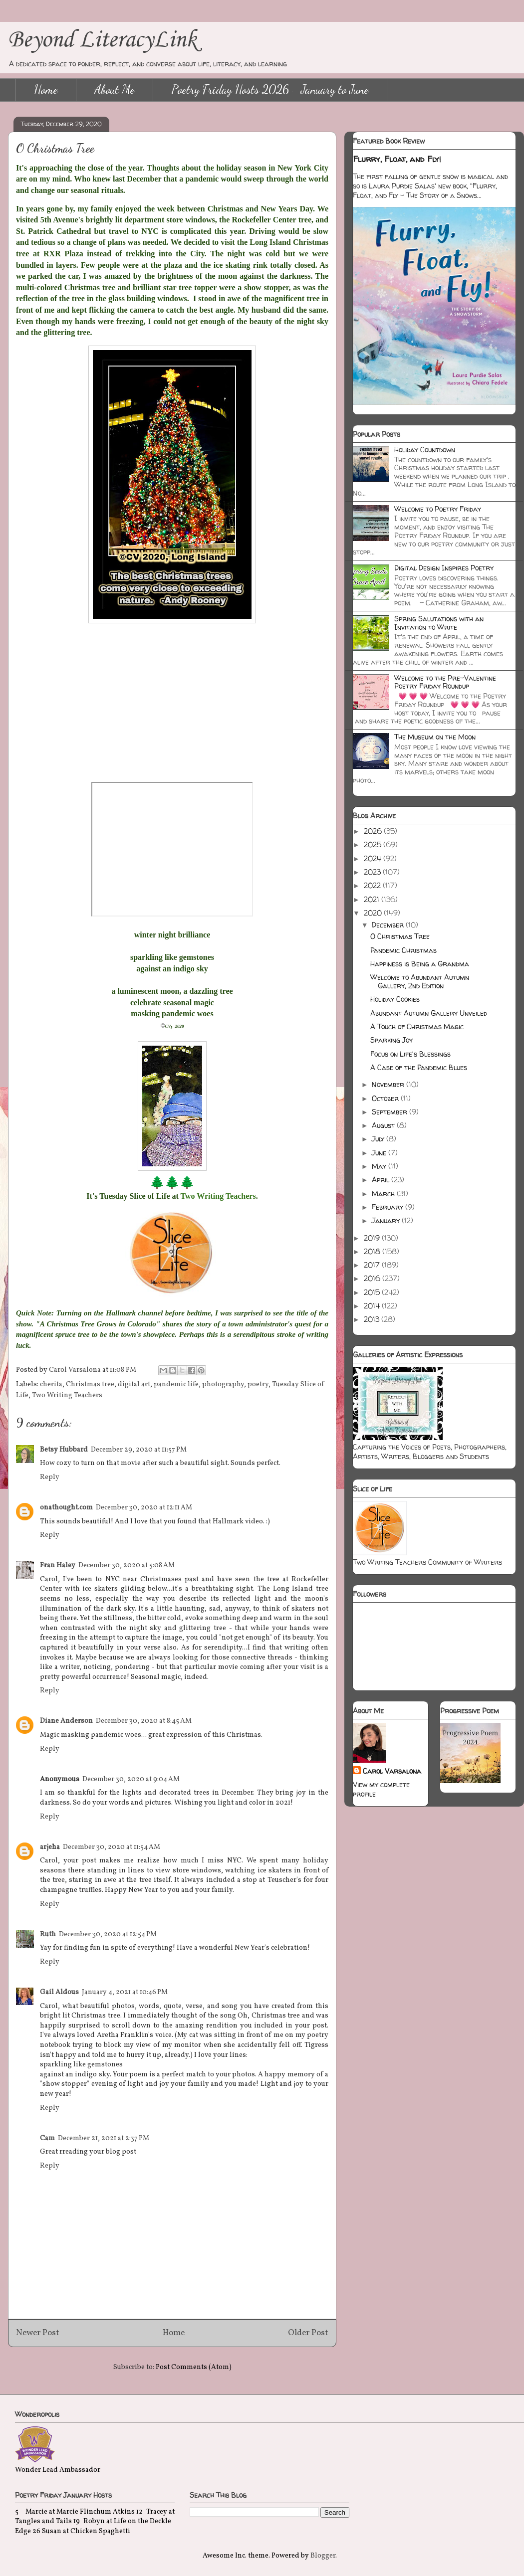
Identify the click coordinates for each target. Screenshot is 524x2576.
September (390, 1111)
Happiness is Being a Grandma (419, 963)
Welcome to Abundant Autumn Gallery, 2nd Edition (419, 981)
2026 (374, 831)
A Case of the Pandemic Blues (418, 1067)
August (384, 1125)
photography (223, 1384)
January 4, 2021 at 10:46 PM (125, 1992)
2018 (373, 1251)
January (387, 1220)
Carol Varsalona (392, 1771)
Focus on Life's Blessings (410, 1054)
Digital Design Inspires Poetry (444, 567)
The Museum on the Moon (435, 736)
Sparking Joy (391, 1040)
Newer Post (37, 2333)
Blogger (322, 2556)
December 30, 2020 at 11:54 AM (111, 1847)
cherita (51, 1384)
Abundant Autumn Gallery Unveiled (428, 1013)
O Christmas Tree (400, 936)
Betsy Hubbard (64, 1450)
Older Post (308, 2333)
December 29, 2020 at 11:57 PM (139, 1450)
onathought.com (66, 1507)
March (384, 1193)
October (386, 1098)
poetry (258, 1384)
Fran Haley (57, 1565)
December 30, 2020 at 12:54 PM (108, 1934)
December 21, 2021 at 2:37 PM (103, 2138)
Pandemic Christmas (403, 950)
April (381, 1179)
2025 (373, 844)
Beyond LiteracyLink (102, 40)
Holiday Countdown (424, 449)
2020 (374, 913)
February (388, 1207)
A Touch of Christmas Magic (417, 1026)
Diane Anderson (66, 1721)
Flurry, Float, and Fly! (397, 159)
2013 (372, 1319)
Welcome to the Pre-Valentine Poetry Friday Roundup (445, 682)
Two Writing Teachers (67, 1395)
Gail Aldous (59, 1992)
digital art (134, 1384)
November (389, 1084)
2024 (373, 858)
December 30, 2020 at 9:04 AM (131, 1779)
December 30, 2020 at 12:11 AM (144, 1507)
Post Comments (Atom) (194, 2367)
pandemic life (176, 1384)
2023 (373, 872)
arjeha (50, 1847)
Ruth (48, 1934)
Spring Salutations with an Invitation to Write (439, 623)
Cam (47, 2138)
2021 (372, 899)
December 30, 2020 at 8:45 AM (144, 1721)
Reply (49, 1477)
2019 (373, 1238)
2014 (373, 1305)
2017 (373, 1265)
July (379, 1138)
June (380, 1152)
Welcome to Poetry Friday (437, 509)
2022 (373, 885)
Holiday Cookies (395, 999)
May (380, 1166)
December (389, 924)
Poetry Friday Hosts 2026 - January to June (270, 89)
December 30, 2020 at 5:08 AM (126, 1565)
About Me (114, 89)
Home (46, 89)
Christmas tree (90, 1384)
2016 (373, 1278)
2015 (373, 1292)
